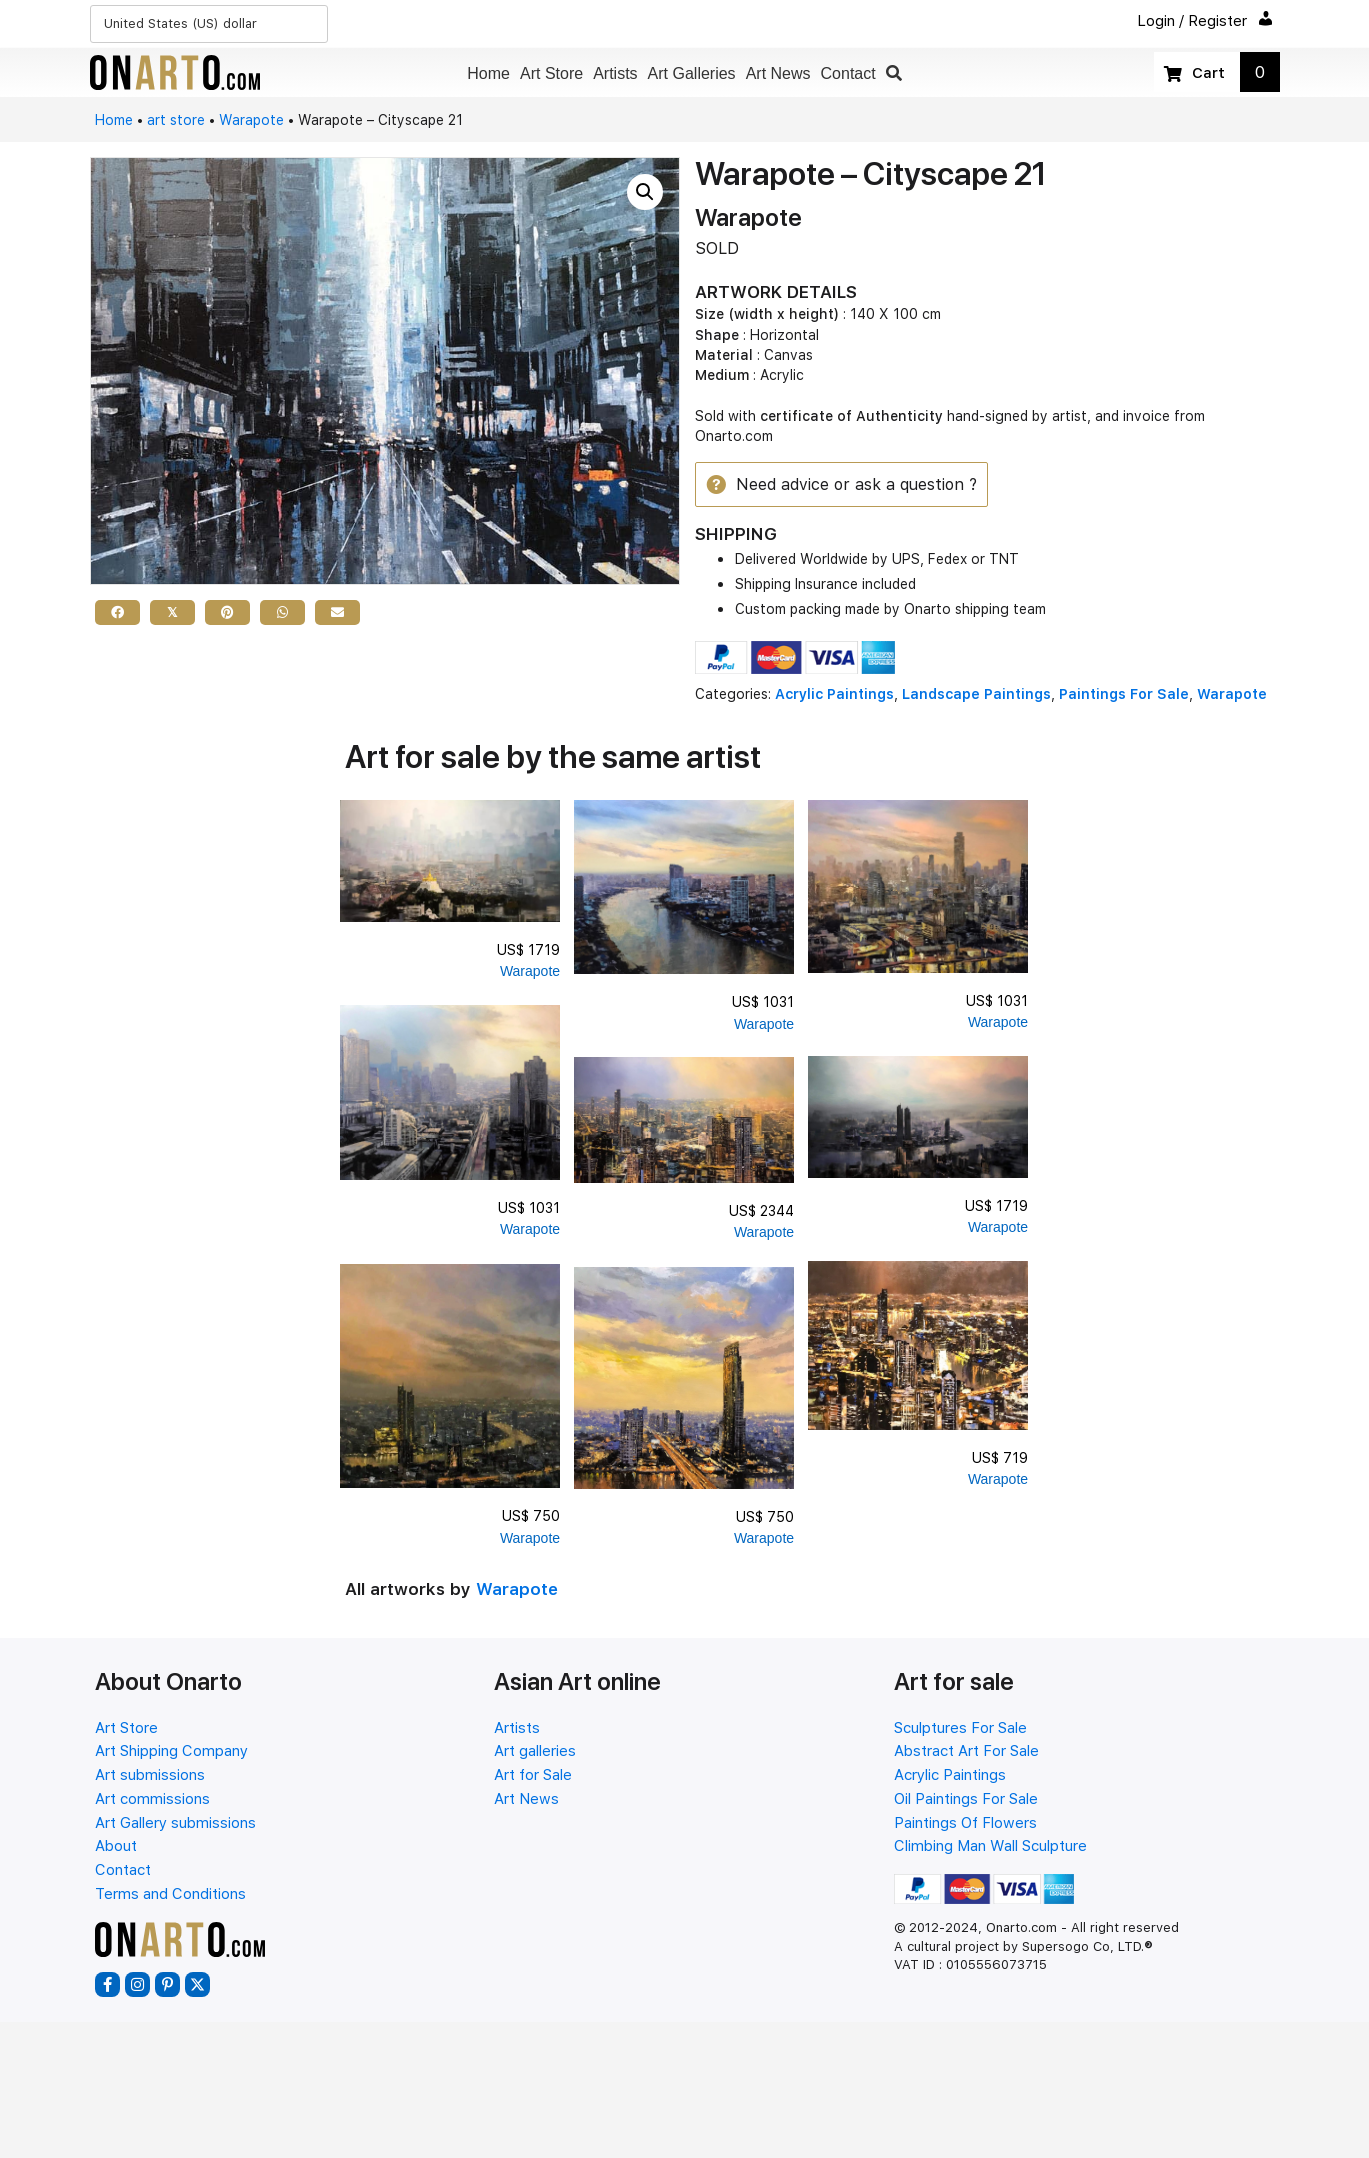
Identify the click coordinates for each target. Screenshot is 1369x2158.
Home (114, 120)
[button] (894, 73)
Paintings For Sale (1124, 696)
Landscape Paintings (976, 696)
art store (176, 120)
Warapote (251, 120)
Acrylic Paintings (834, 696)
